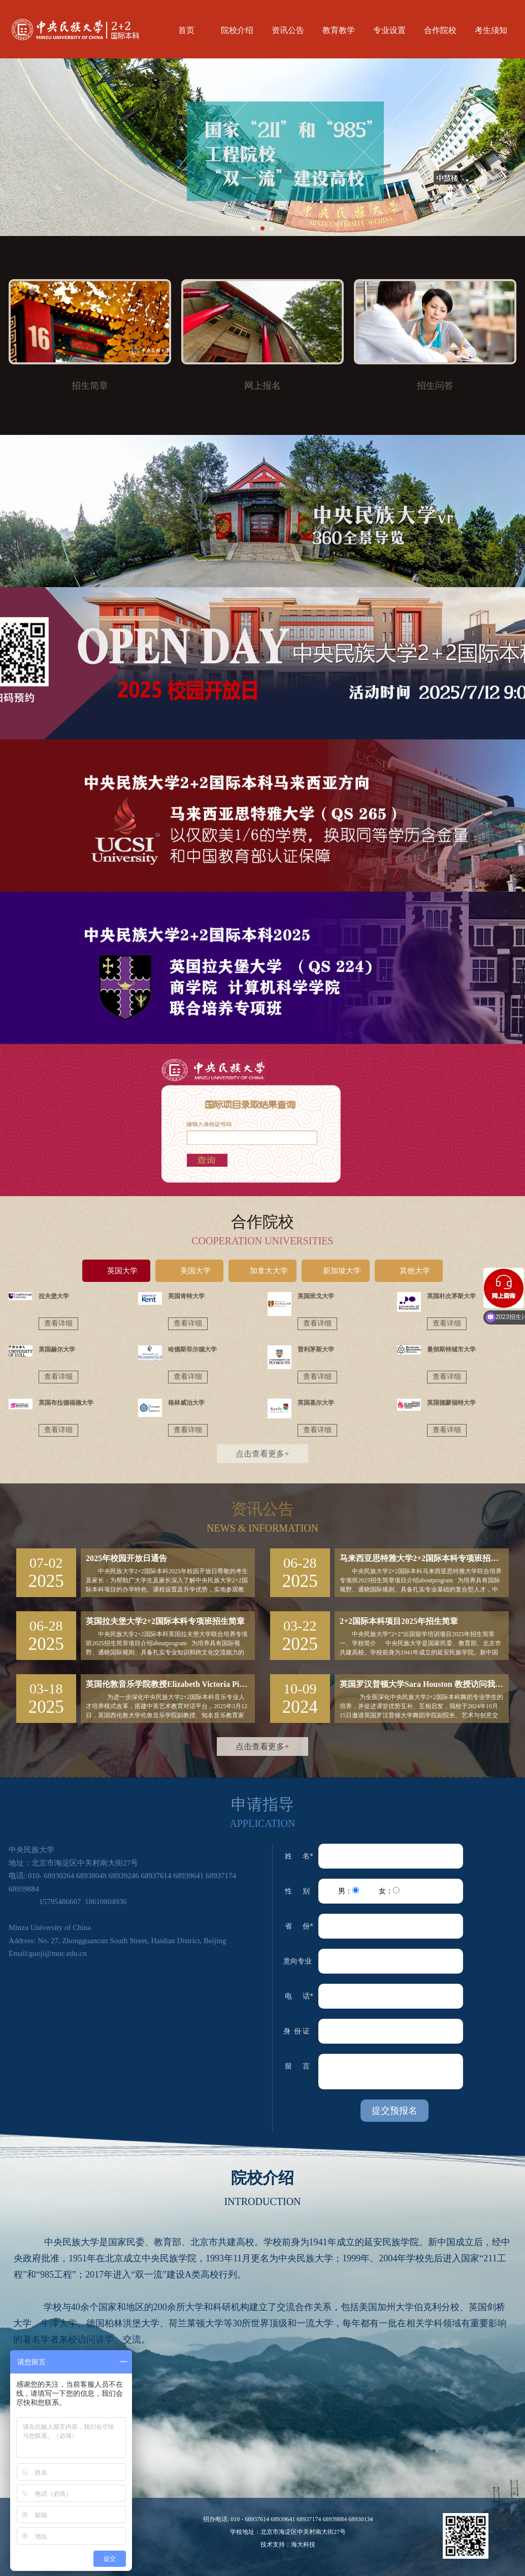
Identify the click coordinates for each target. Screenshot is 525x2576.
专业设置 (389, 30)
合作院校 (440, 30)
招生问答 (435, 386)
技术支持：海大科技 (287, 2544)
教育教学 (338, 30)
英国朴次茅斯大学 (451, 1296)
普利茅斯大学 (316, 1349)
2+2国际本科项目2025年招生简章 (399, 1621)
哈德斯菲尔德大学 (192, 1349)
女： (389, 1891)
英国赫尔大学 (57, 1349)
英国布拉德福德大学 (66, 1402)
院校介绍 (237, 30)
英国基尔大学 (316, 1402)
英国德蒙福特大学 (451, 1402)
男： (348, 1891)
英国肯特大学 (186, 1296)
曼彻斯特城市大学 (451, 1349)
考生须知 (491, 30)
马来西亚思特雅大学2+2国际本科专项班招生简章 (424, 1558)
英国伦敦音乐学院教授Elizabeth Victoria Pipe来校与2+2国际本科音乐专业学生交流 (170, 1684)
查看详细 (58, 1323)
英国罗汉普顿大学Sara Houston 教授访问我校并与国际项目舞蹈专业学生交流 (424, 1684)
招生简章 (90, 386)
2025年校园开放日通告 (126, 1558)
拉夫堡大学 (54, 1296)
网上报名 (262, 386)
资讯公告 (288, 30)
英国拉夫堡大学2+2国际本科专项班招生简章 (165, 1621)
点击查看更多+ (262, 1453)
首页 (186, 30)
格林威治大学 (186, 1402)
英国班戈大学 (316, 1296)
